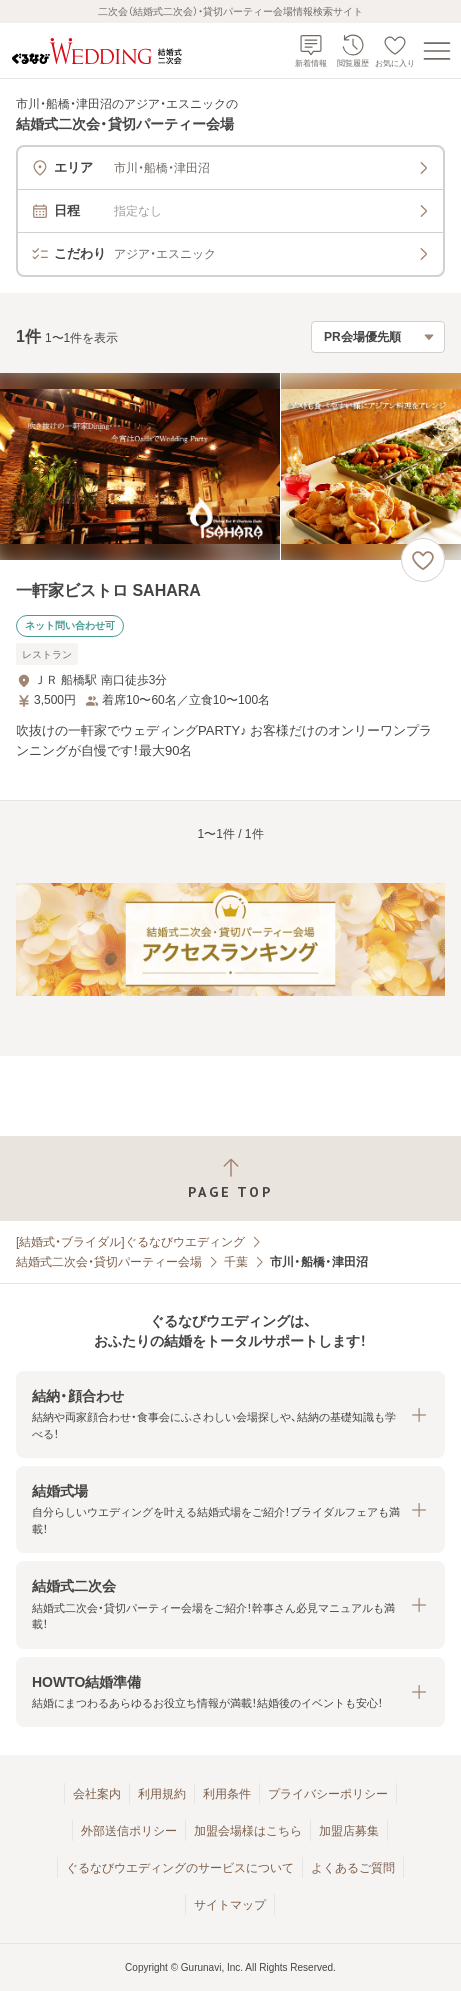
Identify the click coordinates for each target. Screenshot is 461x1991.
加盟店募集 (349, 1831)
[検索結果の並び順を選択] (378, 337)
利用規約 (162, 1794)
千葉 (236, 1262)
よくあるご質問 (353, 1868)
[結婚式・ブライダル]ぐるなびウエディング (130, 1242)
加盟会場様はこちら (248, 1831)
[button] (230, 1414)
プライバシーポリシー (328, 1794)
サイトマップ (230, 1905)
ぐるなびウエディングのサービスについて (180, 1868)
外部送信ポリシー (129, 1831)
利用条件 (227, 1794)
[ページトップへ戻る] (230, 1178)
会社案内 (97, 1794)
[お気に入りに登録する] (423, 560)
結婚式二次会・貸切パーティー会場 (109, 1262)
